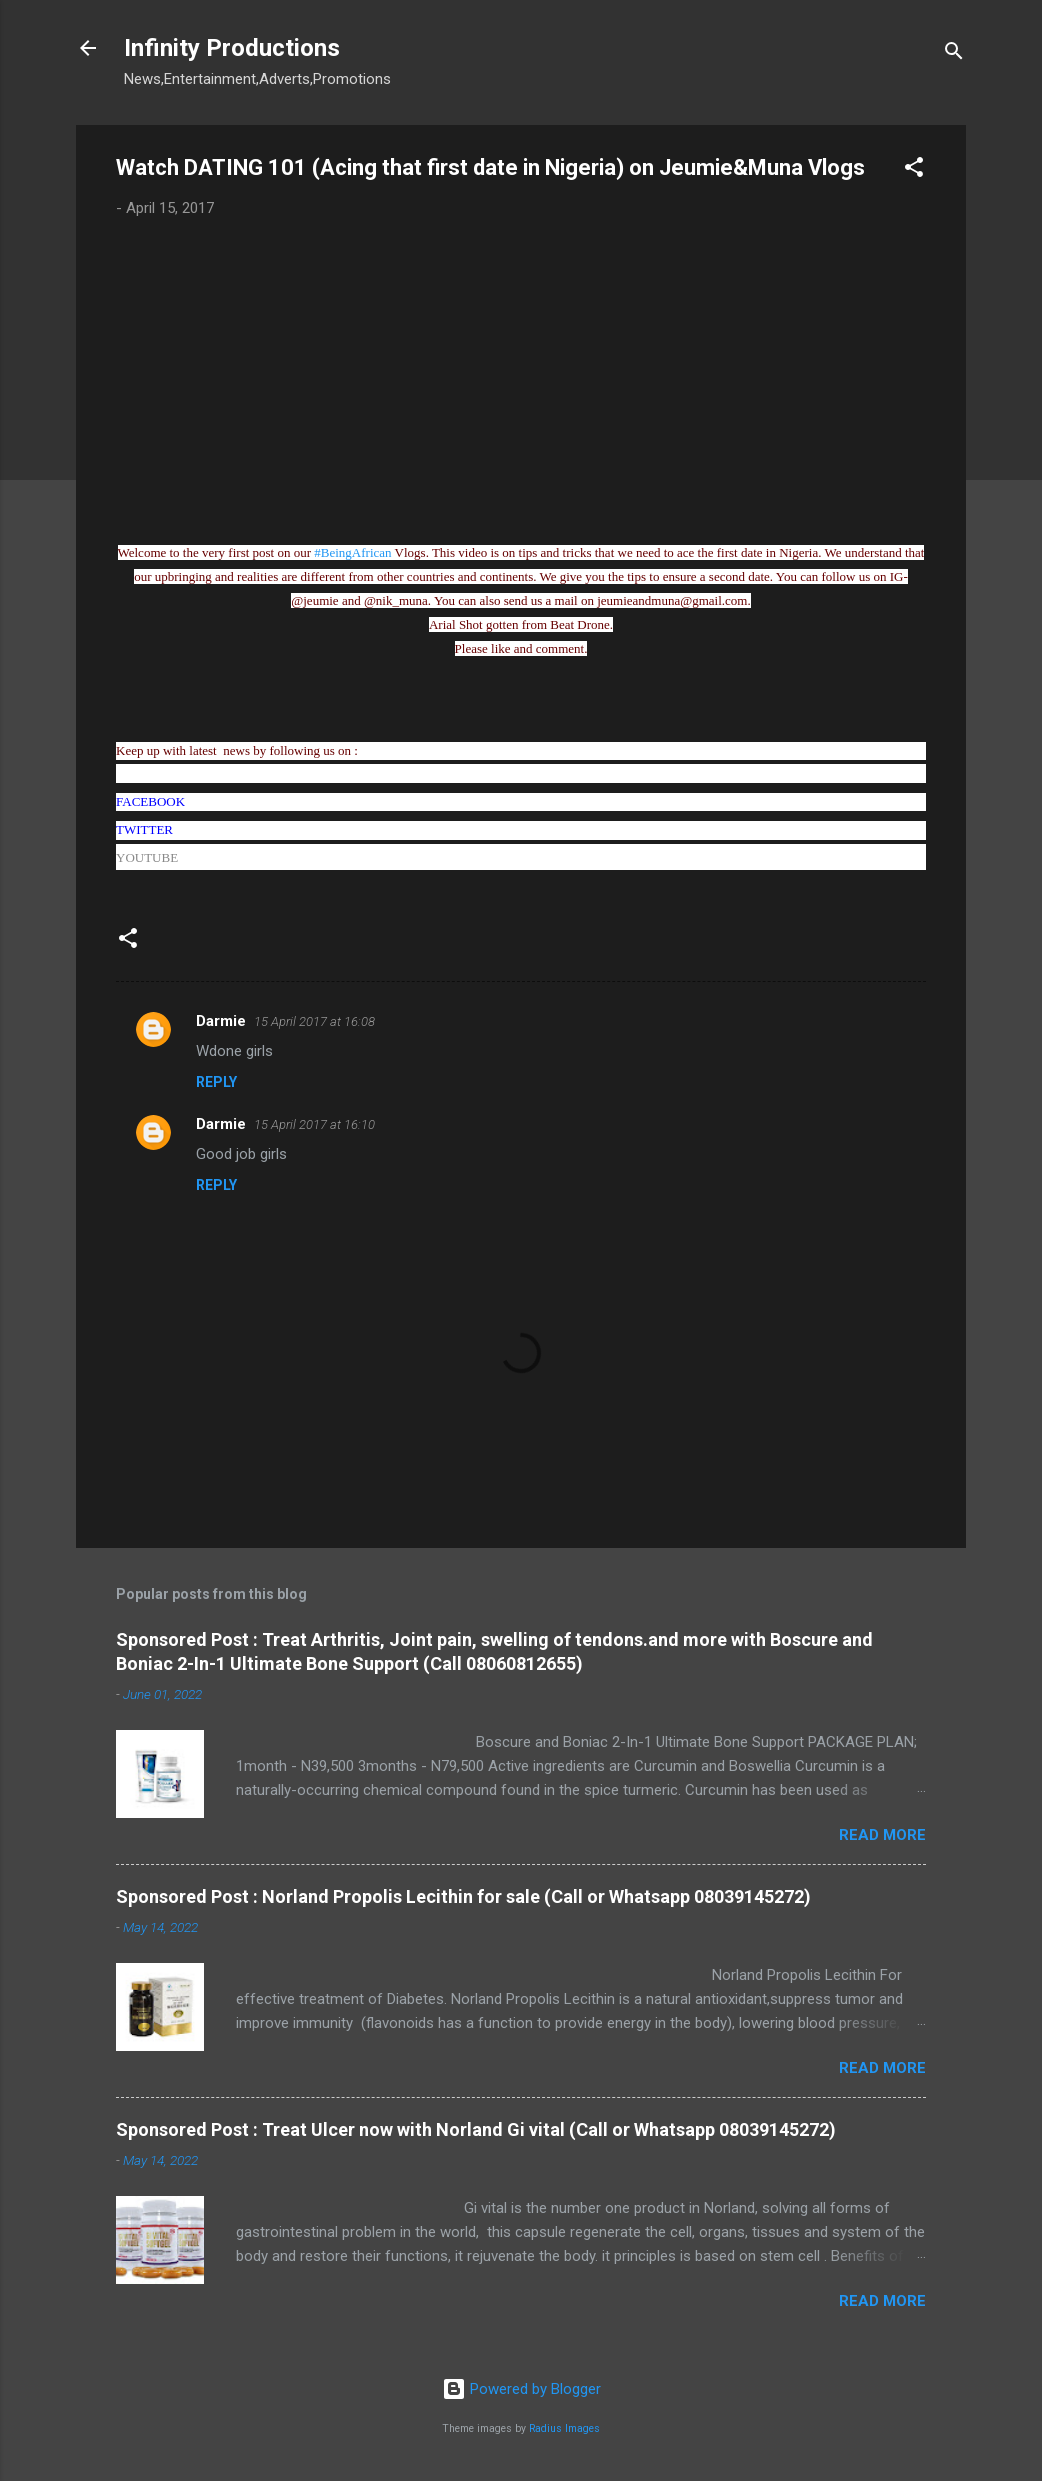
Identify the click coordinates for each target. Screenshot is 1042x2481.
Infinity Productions (232, 48)
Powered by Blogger (521, 2389)
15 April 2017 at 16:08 (314, 1021)
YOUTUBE (147, 857)
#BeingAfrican (352, 552)
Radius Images (564, 2428)
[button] (914, 170)
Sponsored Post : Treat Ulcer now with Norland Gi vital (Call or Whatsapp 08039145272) (476, 2129)
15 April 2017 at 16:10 (314, 1124)
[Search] (954, 54)
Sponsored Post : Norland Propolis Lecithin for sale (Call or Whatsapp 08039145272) (463, 1896)
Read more (882, 1835)
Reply (216, 1082)
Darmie (221, 1021)
